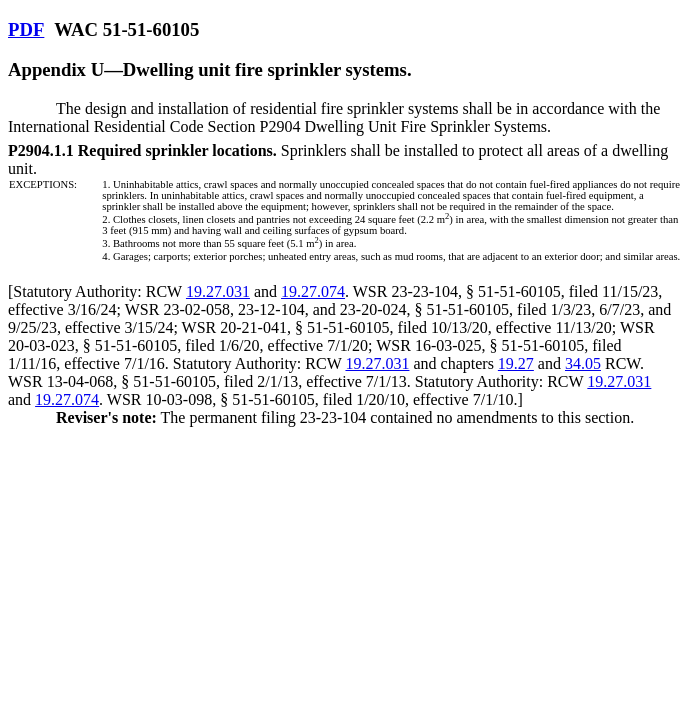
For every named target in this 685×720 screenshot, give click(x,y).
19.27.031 (218, 291)
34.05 (583, 363)
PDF (26, 29)
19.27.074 (313, 291)
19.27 (516, 363)
